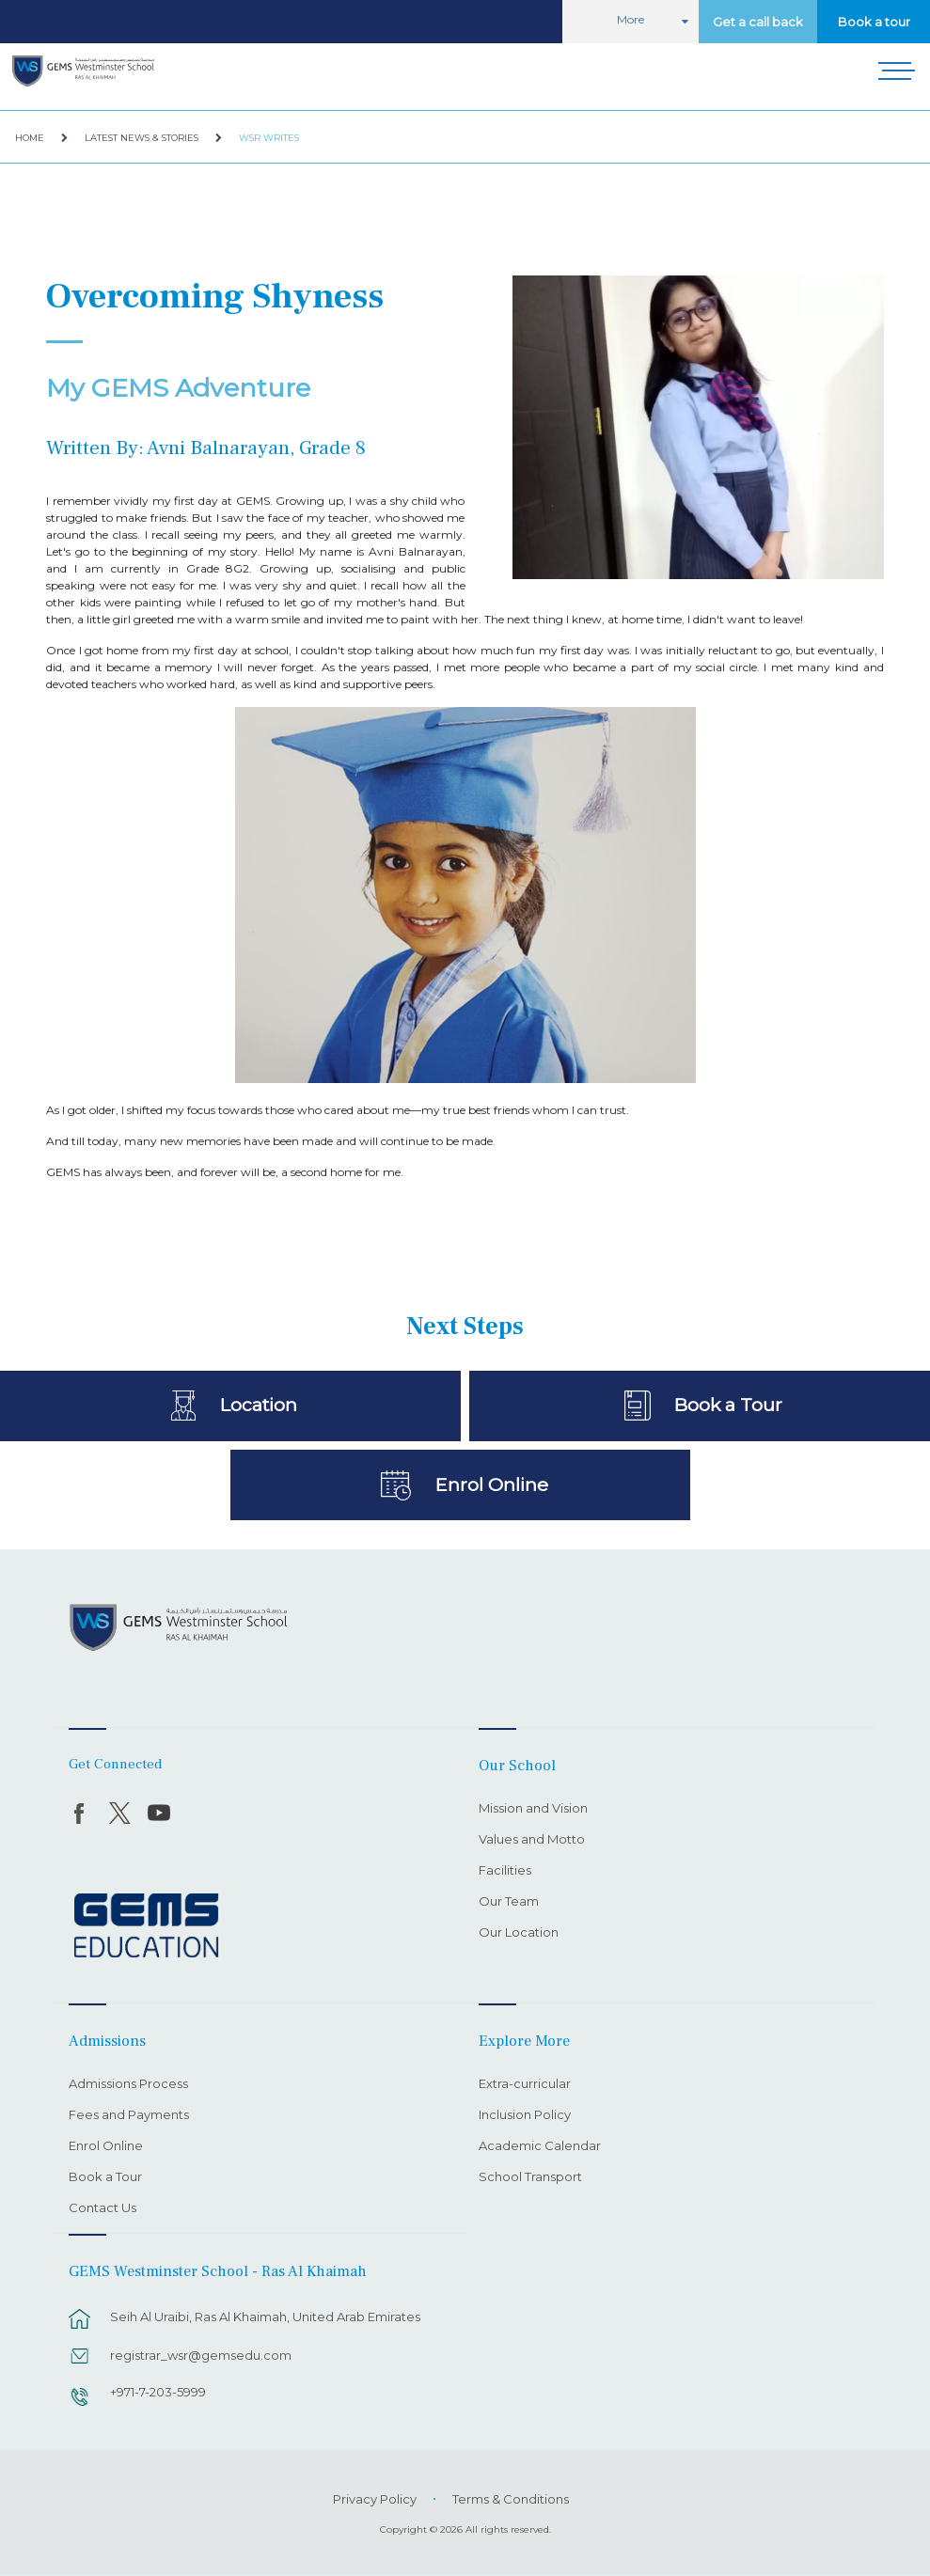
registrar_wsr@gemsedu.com (201, 2355)
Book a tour (874, 21)
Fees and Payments (129, 2115)
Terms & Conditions (510, 2498)
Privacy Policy (375, 2498)
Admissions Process (128, 2084)
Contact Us (102, 2208)
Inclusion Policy (525, 2115)
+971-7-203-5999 (158, 2391)
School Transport (530, 2177)
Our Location (519, 1933)
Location (258, 1404)
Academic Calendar (540, 2146)
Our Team (509, 1901)
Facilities (505, 1870)
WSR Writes (269, 138)
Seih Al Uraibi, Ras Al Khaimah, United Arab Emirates (265, 2316)
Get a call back (758, 21)
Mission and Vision (533, 1808)
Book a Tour (727, 1404)
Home (29, 138)
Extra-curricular (525, 2084)
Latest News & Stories (141, 138)
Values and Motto (532, 1839)
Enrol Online (491, 1484)
